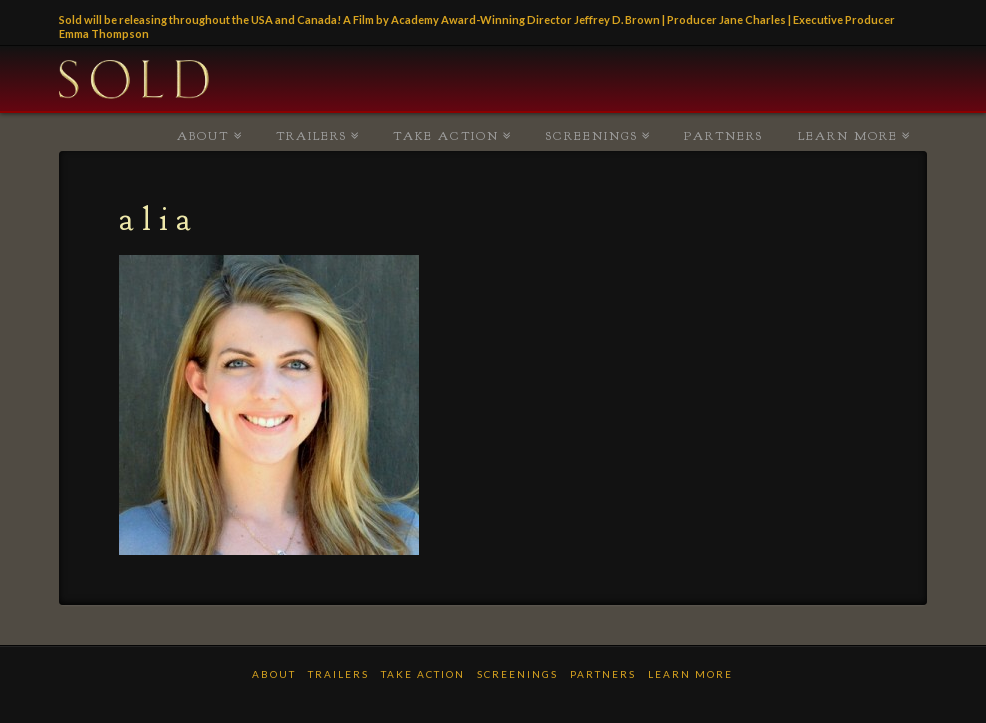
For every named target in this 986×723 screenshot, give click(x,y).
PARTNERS (723, 136)
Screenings (592, 136)
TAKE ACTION (446, 136)
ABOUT (203, 136)
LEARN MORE (848, 136)
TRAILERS (311, 136)
